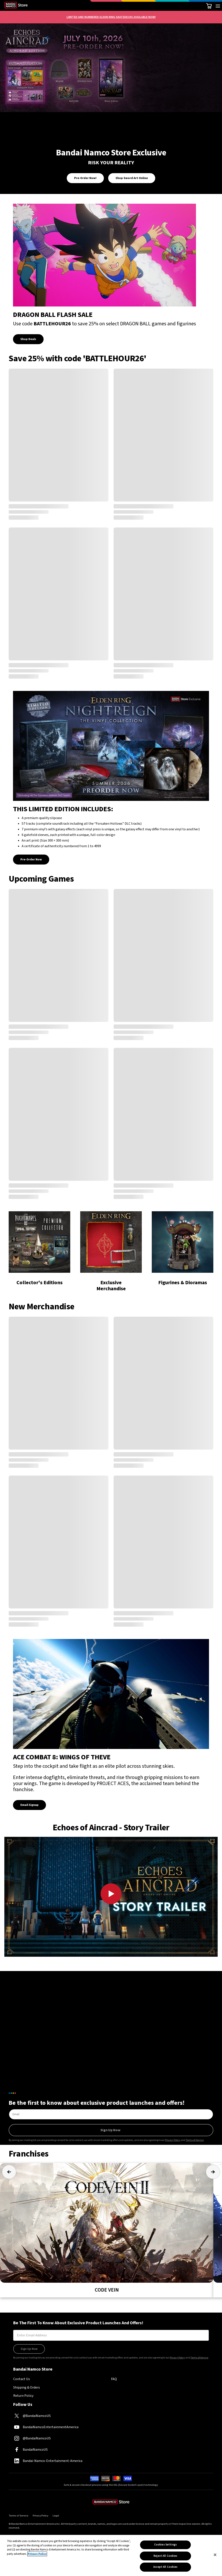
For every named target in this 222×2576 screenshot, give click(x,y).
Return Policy (23, 2396)
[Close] (215, 2555)
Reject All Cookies (165, 2556)
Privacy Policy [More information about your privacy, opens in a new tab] (37, 2554)
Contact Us (21, 2379)
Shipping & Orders (26, 2387)
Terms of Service (195, 2140)
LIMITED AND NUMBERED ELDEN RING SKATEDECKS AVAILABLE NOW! (111, 17)
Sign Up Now (29, 2349)
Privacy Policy (172, 2140)
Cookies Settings (165, 2545)
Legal (56, 2516)
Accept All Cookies (165, 2567)
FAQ (114, 2379)
